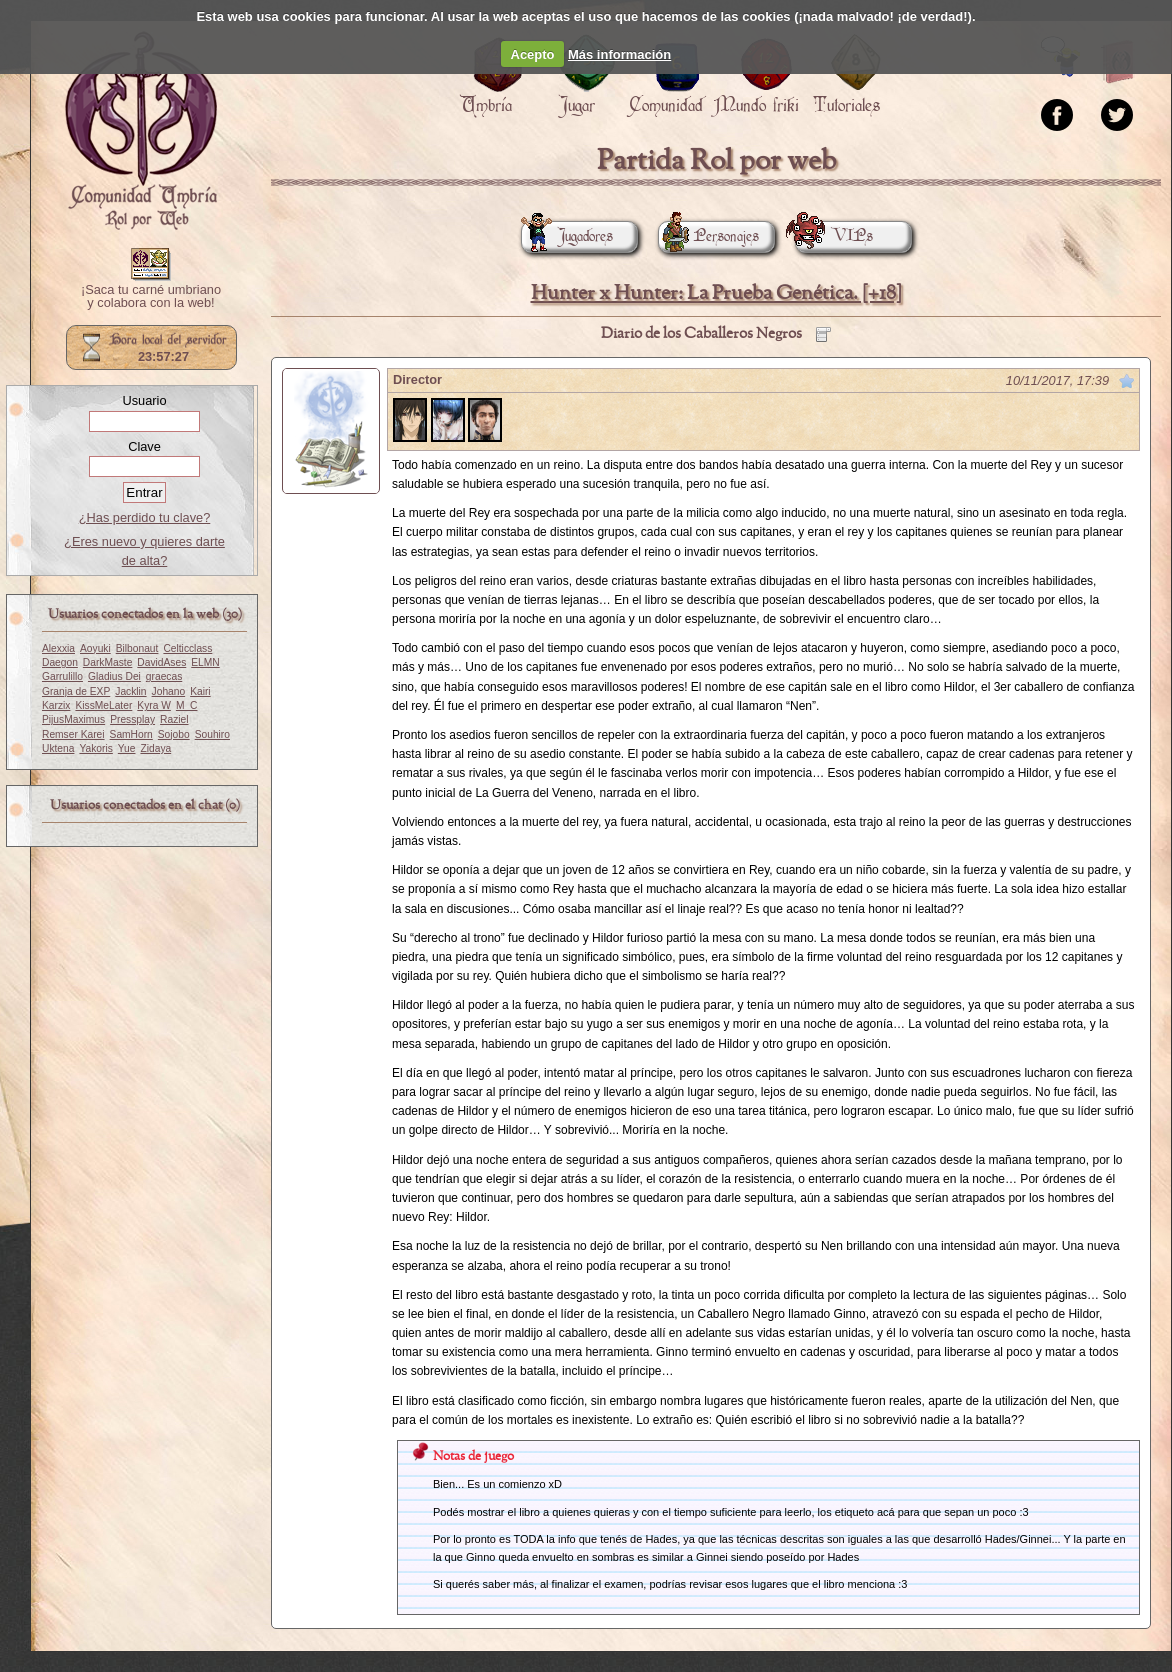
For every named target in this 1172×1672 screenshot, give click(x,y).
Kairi (200, 691)
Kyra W (154, 705)
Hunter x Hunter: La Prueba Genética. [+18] (716, 293)
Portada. (141, 131)
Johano (169, 691)
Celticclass (187, 648)
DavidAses (161, 662)
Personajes (708, 236)
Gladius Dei (114, 676)
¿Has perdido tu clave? (145, 517)
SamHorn (131, 734)
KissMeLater (103, 705)
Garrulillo (62, 676)
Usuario (144, 400)
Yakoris (95, 748)
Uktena (58, 748)
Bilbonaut (137, 648)
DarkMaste (107, 662)
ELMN (205, 662)
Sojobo (174, 734)
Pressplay (132, 719)
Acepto (533, 54)
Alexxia (58, 648)
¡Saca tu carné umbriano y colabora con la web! (151, 297)
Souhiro (212, 734)
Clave (144, 446)
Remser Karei (73, 734)
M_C (187, 705)
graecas (164, 676)
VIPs (834, 236)
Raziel (174, 719)
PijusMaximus (73, 719)
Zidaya (155, 748)
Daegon (60, 662)
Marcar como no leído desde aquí (1127, 381)
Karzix (56, 705)
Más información (619, 54)
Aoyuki (95, 648)
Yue (127, 748)
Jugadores (567, 236)
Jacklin (130, 691)
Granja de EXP (76, 691)
